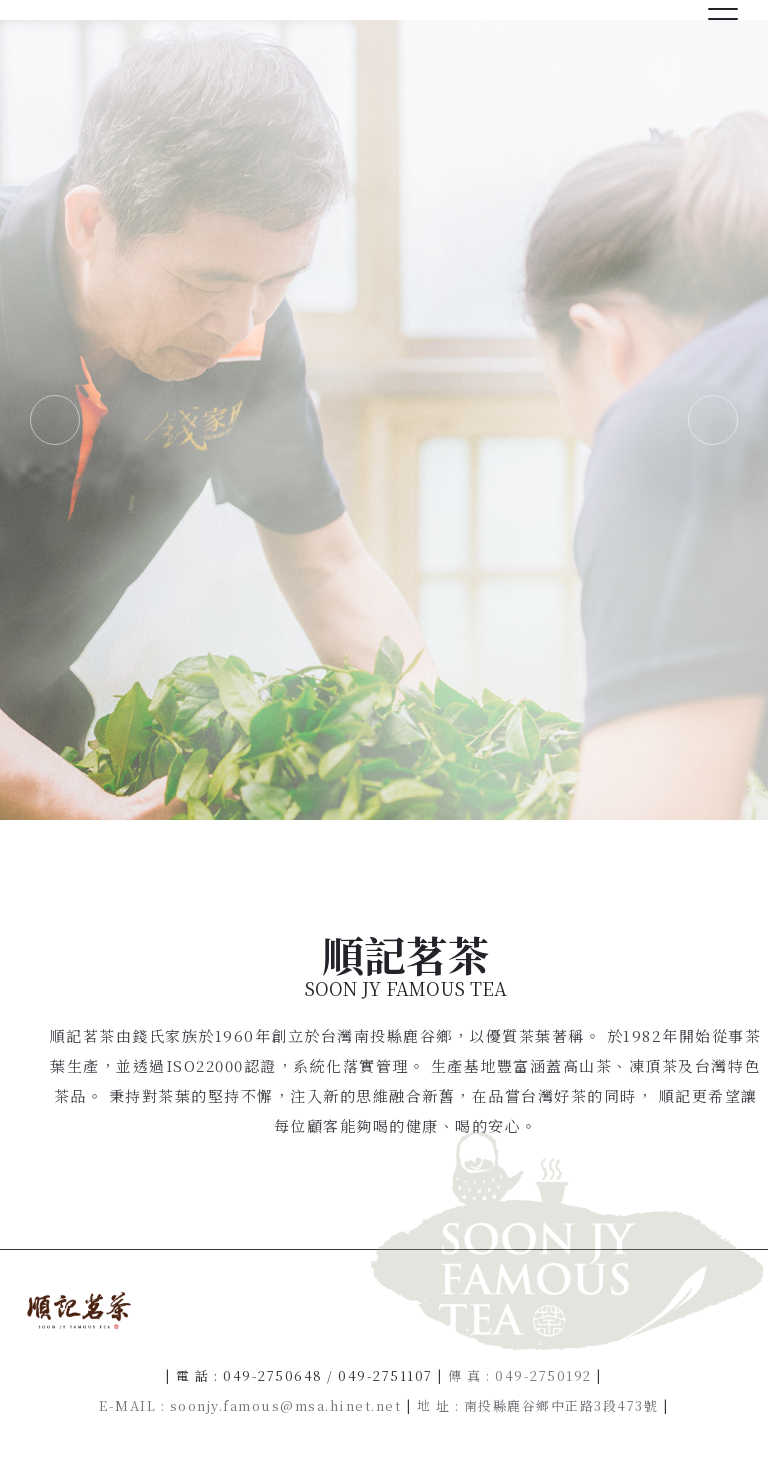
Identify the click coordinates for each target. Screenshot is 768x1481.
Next (713, 420)
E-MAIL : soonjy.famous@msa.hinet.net (250, 1405)
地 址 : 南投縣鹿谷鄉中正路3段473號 (538, 1405)
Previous (55, 420)
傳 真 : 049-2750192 (520, 1375)
